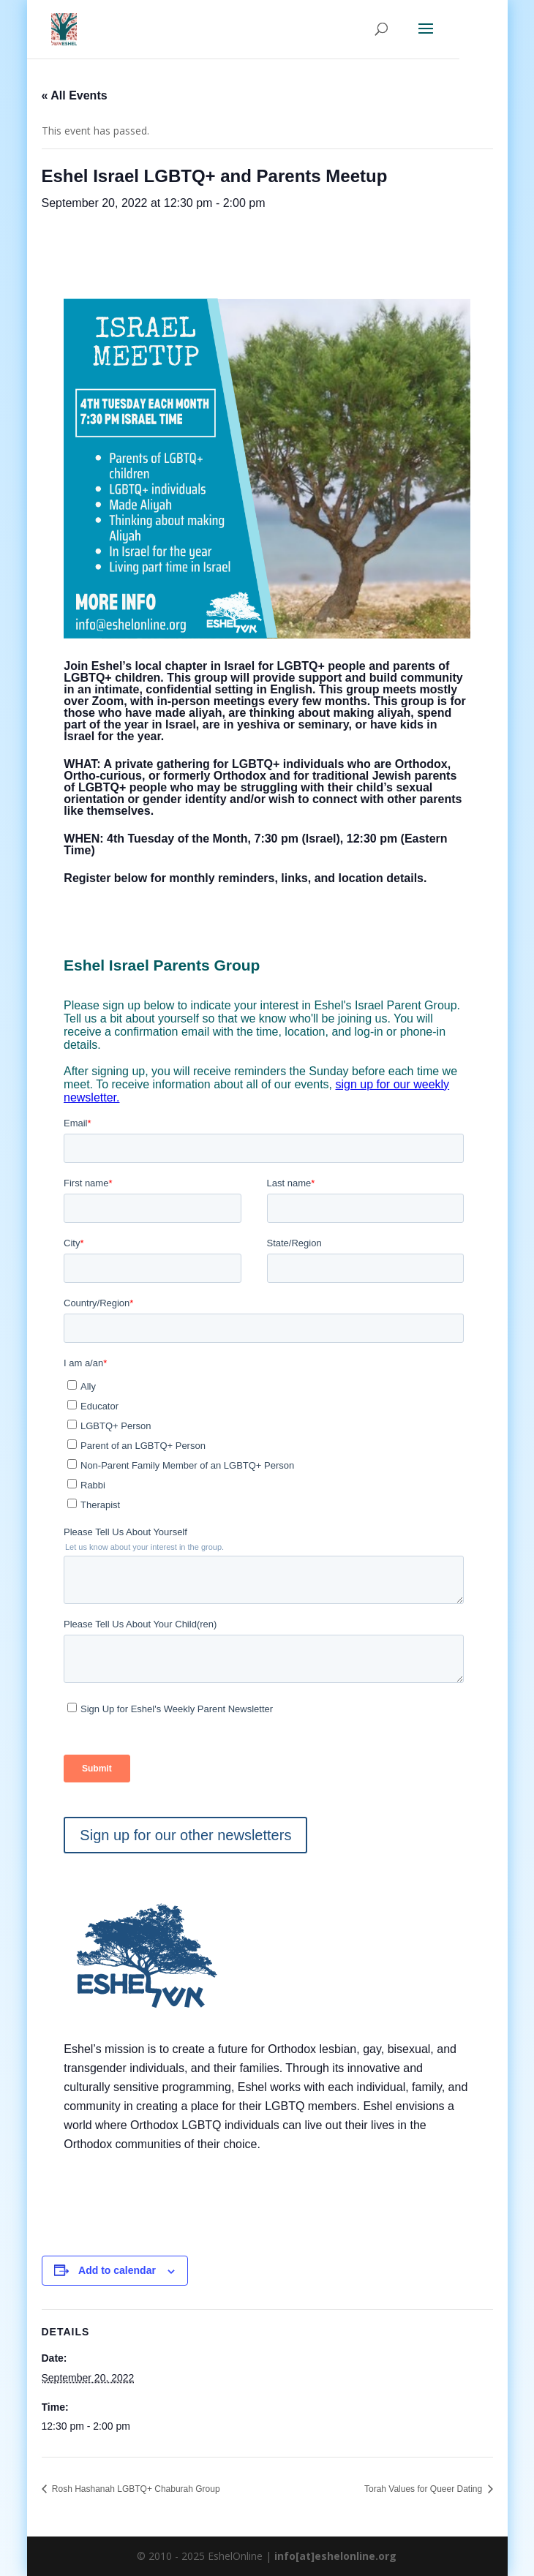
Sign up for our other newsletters (185, 1835)
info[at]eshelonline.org (335, 2556)
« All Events (75, 95)
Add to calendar (117, 2270)
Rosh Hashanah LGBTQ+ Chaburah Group (135, 2489)
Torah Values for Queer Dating (424, 2489)
